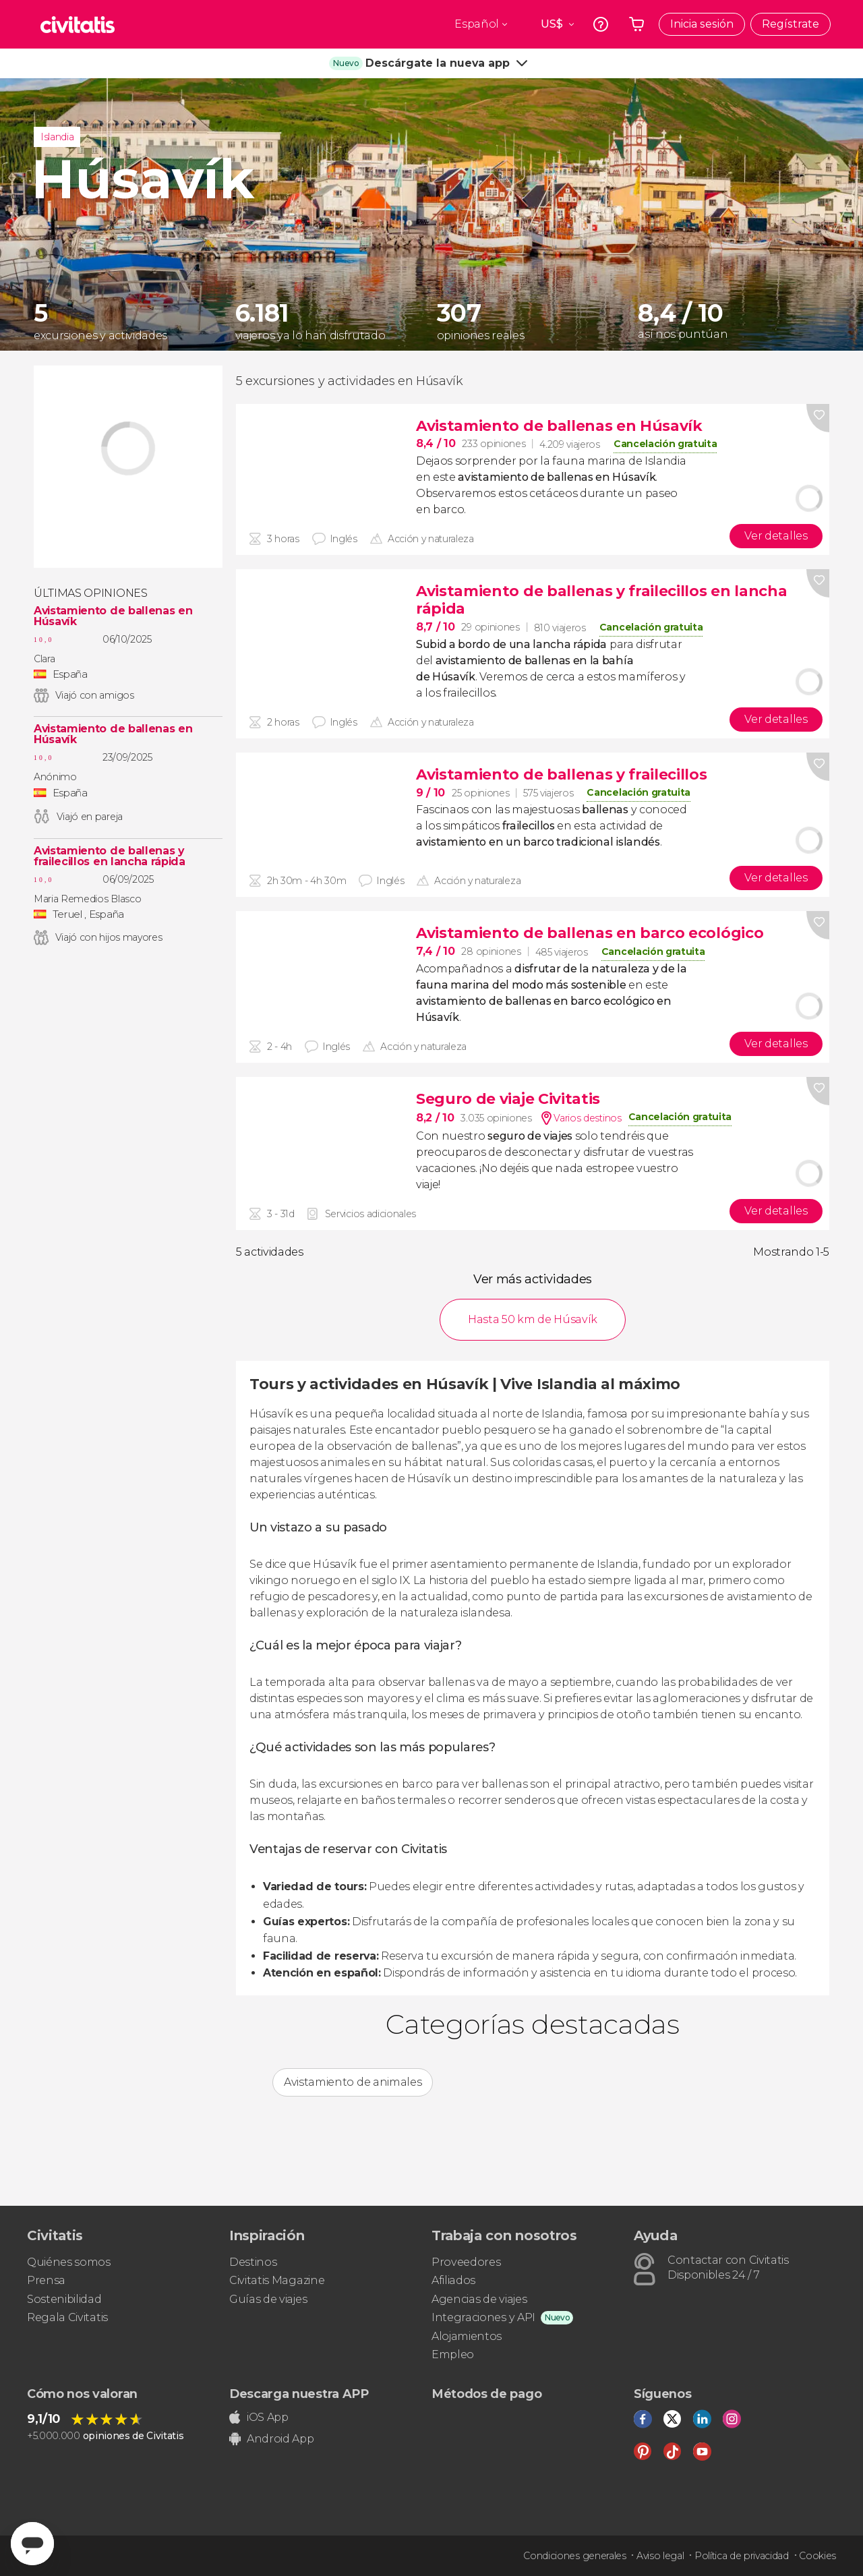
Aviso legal (660, 2556)
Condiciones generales (574, 2556)
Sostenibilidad (64, 2299)
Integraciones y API (483, 2317)
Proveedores (466, 2262)
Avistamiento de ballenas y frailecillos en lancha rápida (109, 856)
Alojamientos (467, 2336)
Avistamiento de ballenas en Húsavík (113, 616)
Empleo (453, 2354)
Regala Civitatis (67, 2317)
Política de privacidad (741, 2556)
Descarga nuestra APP (299, 2394)
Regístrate (790, 24)
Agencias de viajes (479, 2299)
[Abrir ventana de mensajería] (32, 2543)
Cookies (817, 2556)
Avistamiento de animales (352, 2082)
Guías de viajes (268, 2299)
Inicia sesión (702, 24)
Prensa (46, 2280)
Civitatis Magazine (276, 2280)
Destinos (252, 2262)
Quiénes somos (69, 2262)
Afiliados (453, 2280)
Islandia (56, 137)
